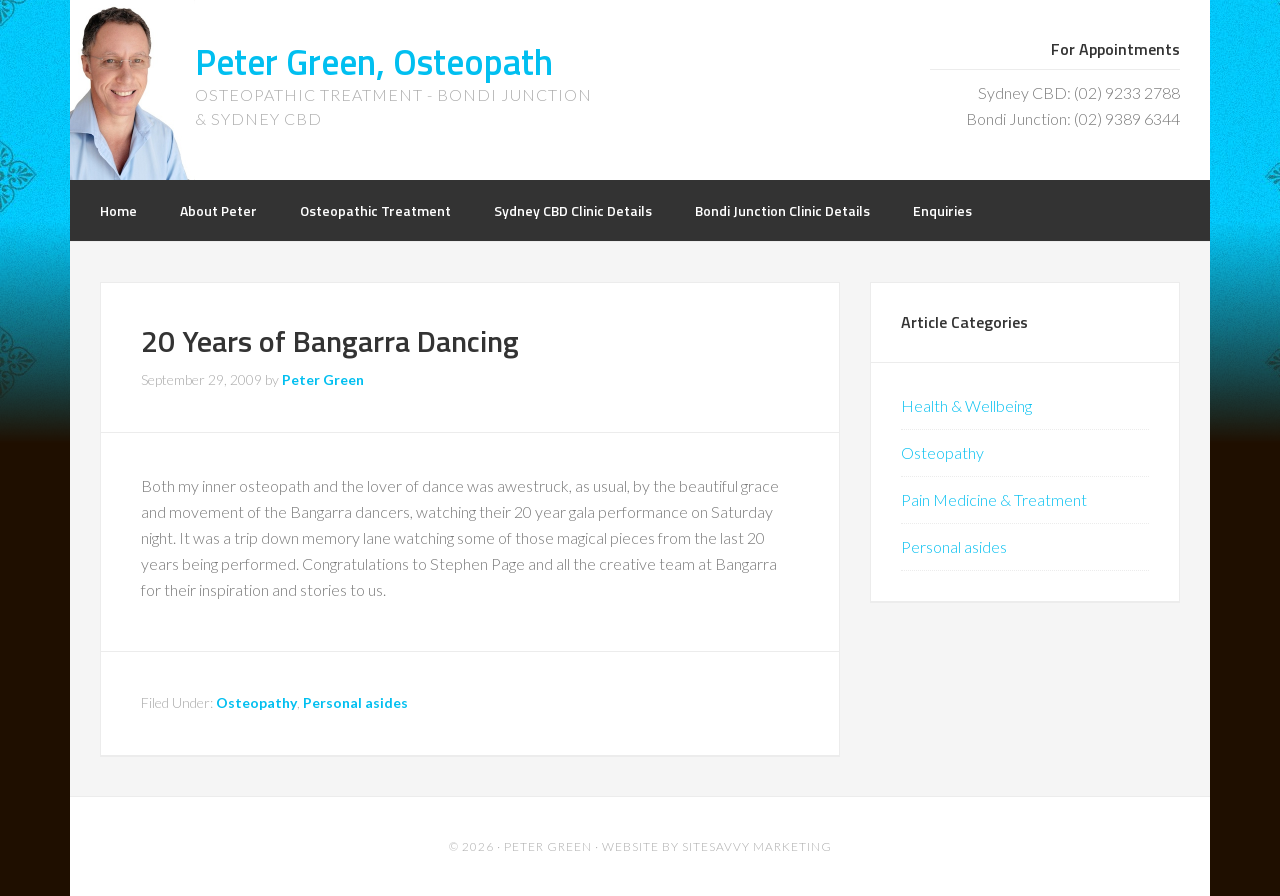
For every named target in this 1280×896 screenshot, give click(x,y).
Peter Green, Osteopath (374, 61)
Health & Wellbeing (966, 405)
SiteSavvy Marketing (757, 846)
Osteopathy (256, 702)
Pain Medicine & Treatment (994, 499)
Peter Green (548, 846)
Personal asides (355, 702)
